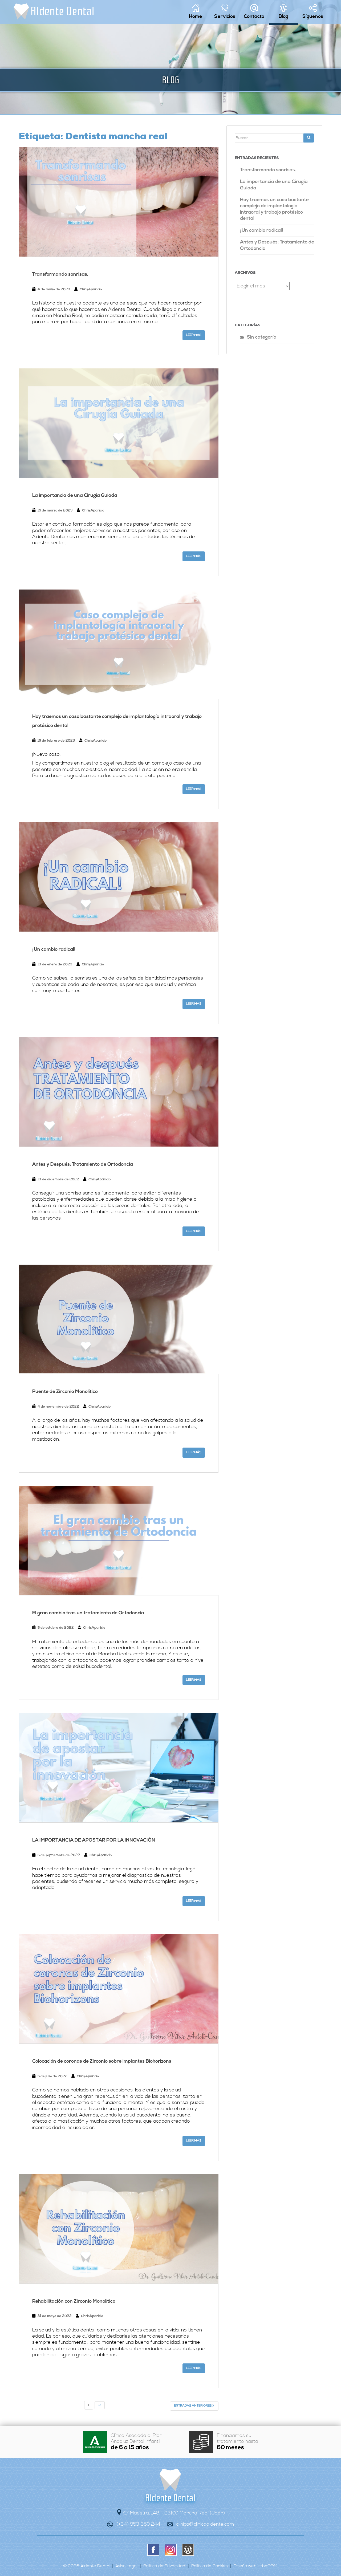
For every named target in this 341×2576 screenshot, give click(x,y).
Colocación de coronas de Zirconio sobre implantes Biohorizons (102, 2061)
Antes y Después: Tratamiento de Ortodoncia (83, 1164)
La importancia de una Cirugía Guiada (75, 495)
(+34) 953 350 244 (138, 2524)
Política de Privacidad (164, 2566)
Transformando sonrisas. (60, 274)
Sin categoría (262, 337)
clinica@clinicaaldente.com (205, 2524)
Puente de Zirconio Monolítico (65, 1391)
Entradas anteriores (194, 2405)
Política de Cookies (209, 2566)
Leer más (193, 335)
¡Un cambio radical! (53, 949)
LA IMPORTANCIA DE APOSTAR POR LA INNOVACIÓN (94, 1840)
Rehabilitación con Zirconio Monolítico (74, 2301)
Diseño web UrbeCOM (255, 2566)
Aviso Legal (126, 2566)
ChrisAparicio (91, 289)
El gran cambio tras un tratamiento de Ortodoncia (88, 1613)
